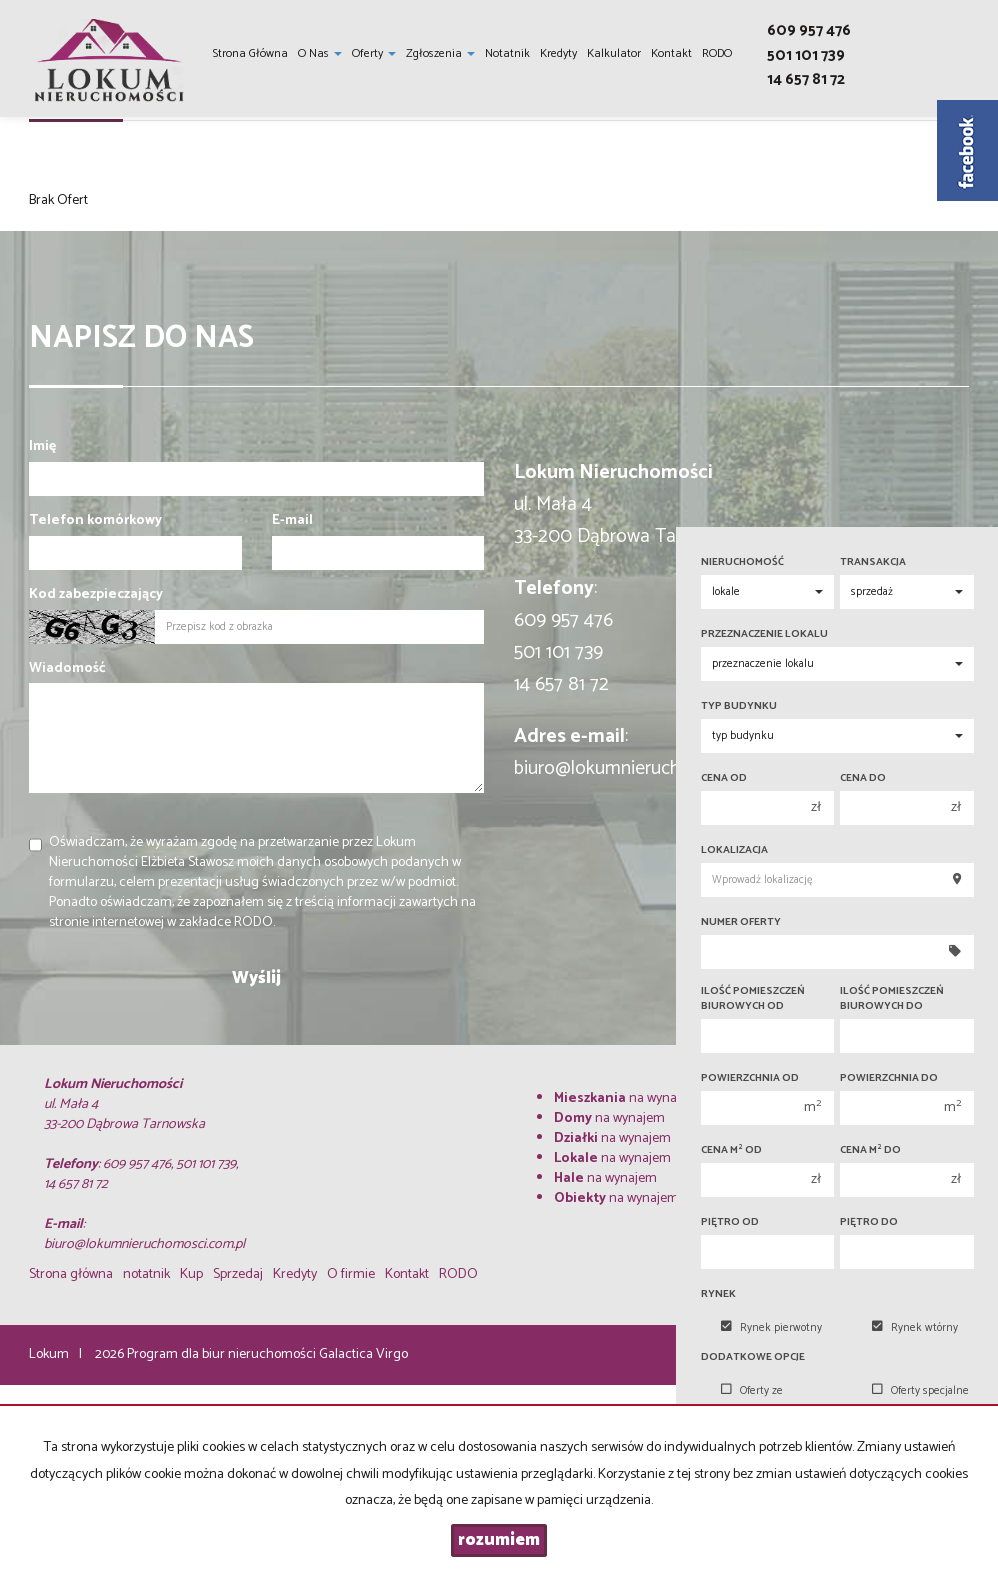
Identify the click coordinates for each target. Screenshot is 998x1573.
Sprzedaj (238, 1274)
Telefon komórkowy (95, 521)
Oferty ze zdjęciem (752, 1400)
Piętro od (730, 1222)
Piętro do (869, 1222)
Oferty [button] (374, 53)
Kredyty (558, 53)
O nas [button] (320, 53)
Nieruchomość (742, 562)
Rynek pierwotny (771, 1328)
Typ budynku (739, 706)
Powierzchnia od (750, 1078)
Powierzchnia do (889, 1078)
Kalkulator (614, 53)
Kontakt (671, 53)
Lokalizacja (734, 850)
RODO (717, 53)
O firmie (351, 1274)
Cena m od (731, 1150)
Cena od (724, 778)
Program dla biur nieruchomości (223, 1354)
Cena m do (870, 1150)
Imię (42, 447)
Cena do (863, 778)
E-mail (292, 521)
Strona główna (250, 53)
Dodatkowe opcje (753, 1357)
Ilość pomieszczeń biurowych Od (753, 999)
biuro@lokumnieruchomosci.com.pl (655, 768)
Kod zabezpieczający (96, 595)
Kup (191, 1274)
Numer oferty (741, 922)
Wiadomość (67, 669)
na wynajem (626, 1098)
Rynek (718, 1294)
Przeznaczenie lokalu (764, 634)
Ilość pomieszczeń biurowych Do (892, 999)
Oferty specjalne (920, 1391)
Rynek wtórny (915, 1328)
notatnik (507, 53)
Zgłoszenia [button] (440, 53)
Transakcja (873, 562)
